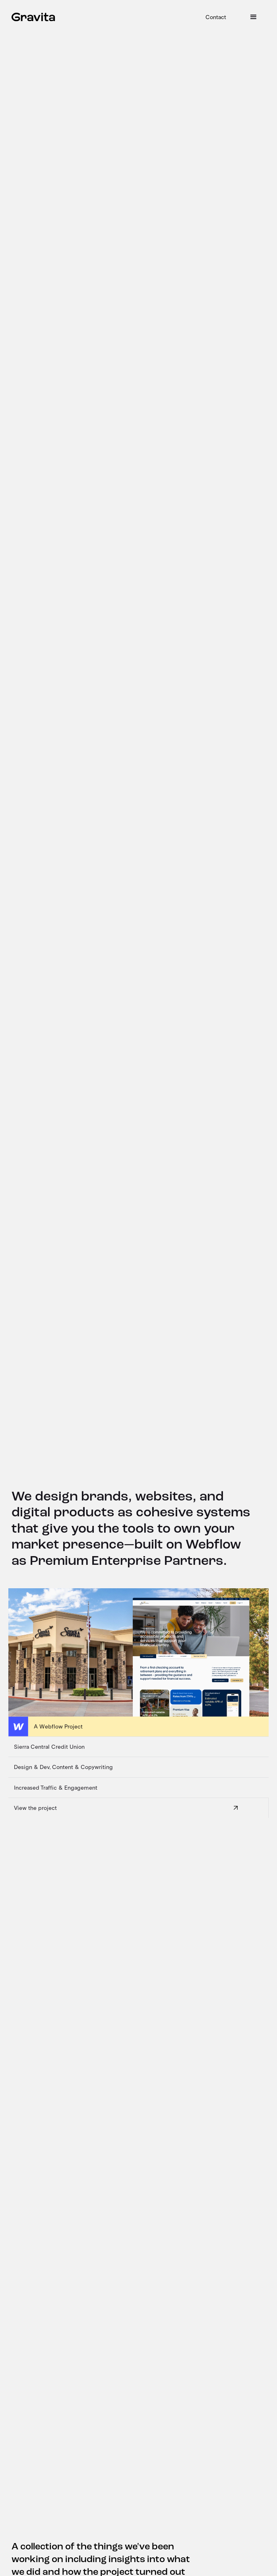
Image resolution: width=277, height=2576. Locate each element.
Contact (215, 17)
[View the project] (138, 1808)
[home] (33, 17)
